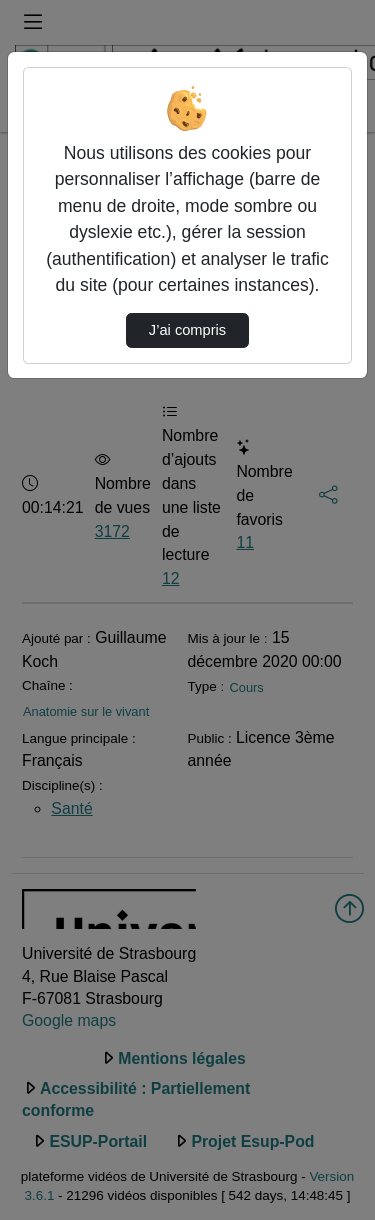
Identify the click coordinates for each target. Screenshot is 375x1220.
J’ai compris (187, 330)
